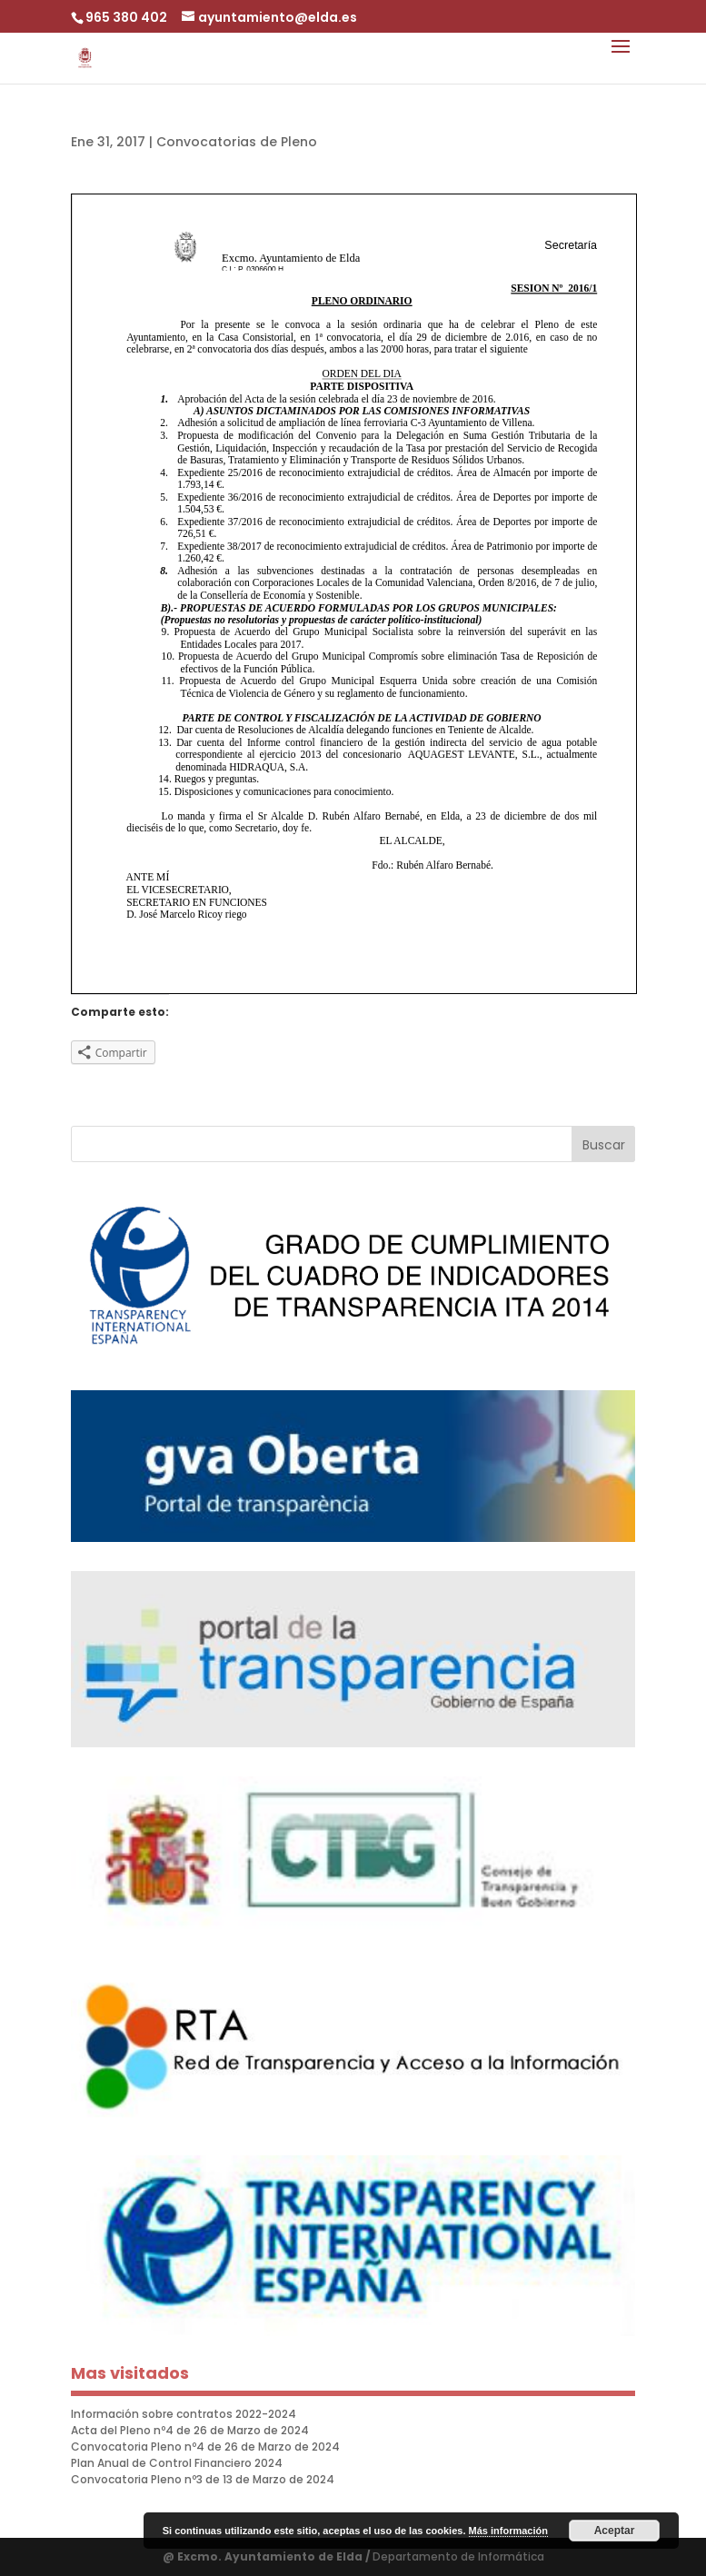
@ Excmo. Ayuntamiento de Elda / (268, 2556)
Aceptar (614, 2530)
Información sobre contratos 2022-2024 (183, 2414)
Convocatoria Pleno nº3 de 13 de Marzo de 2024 (202, 2479)
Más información (508, 2530)
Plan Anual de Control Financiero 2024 (177, 2463)
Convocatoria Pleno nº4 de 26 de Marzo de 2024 (205, 2446)
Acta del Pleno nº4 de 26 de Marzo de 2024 (190, 2430)
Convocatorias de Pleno (236, 142)
